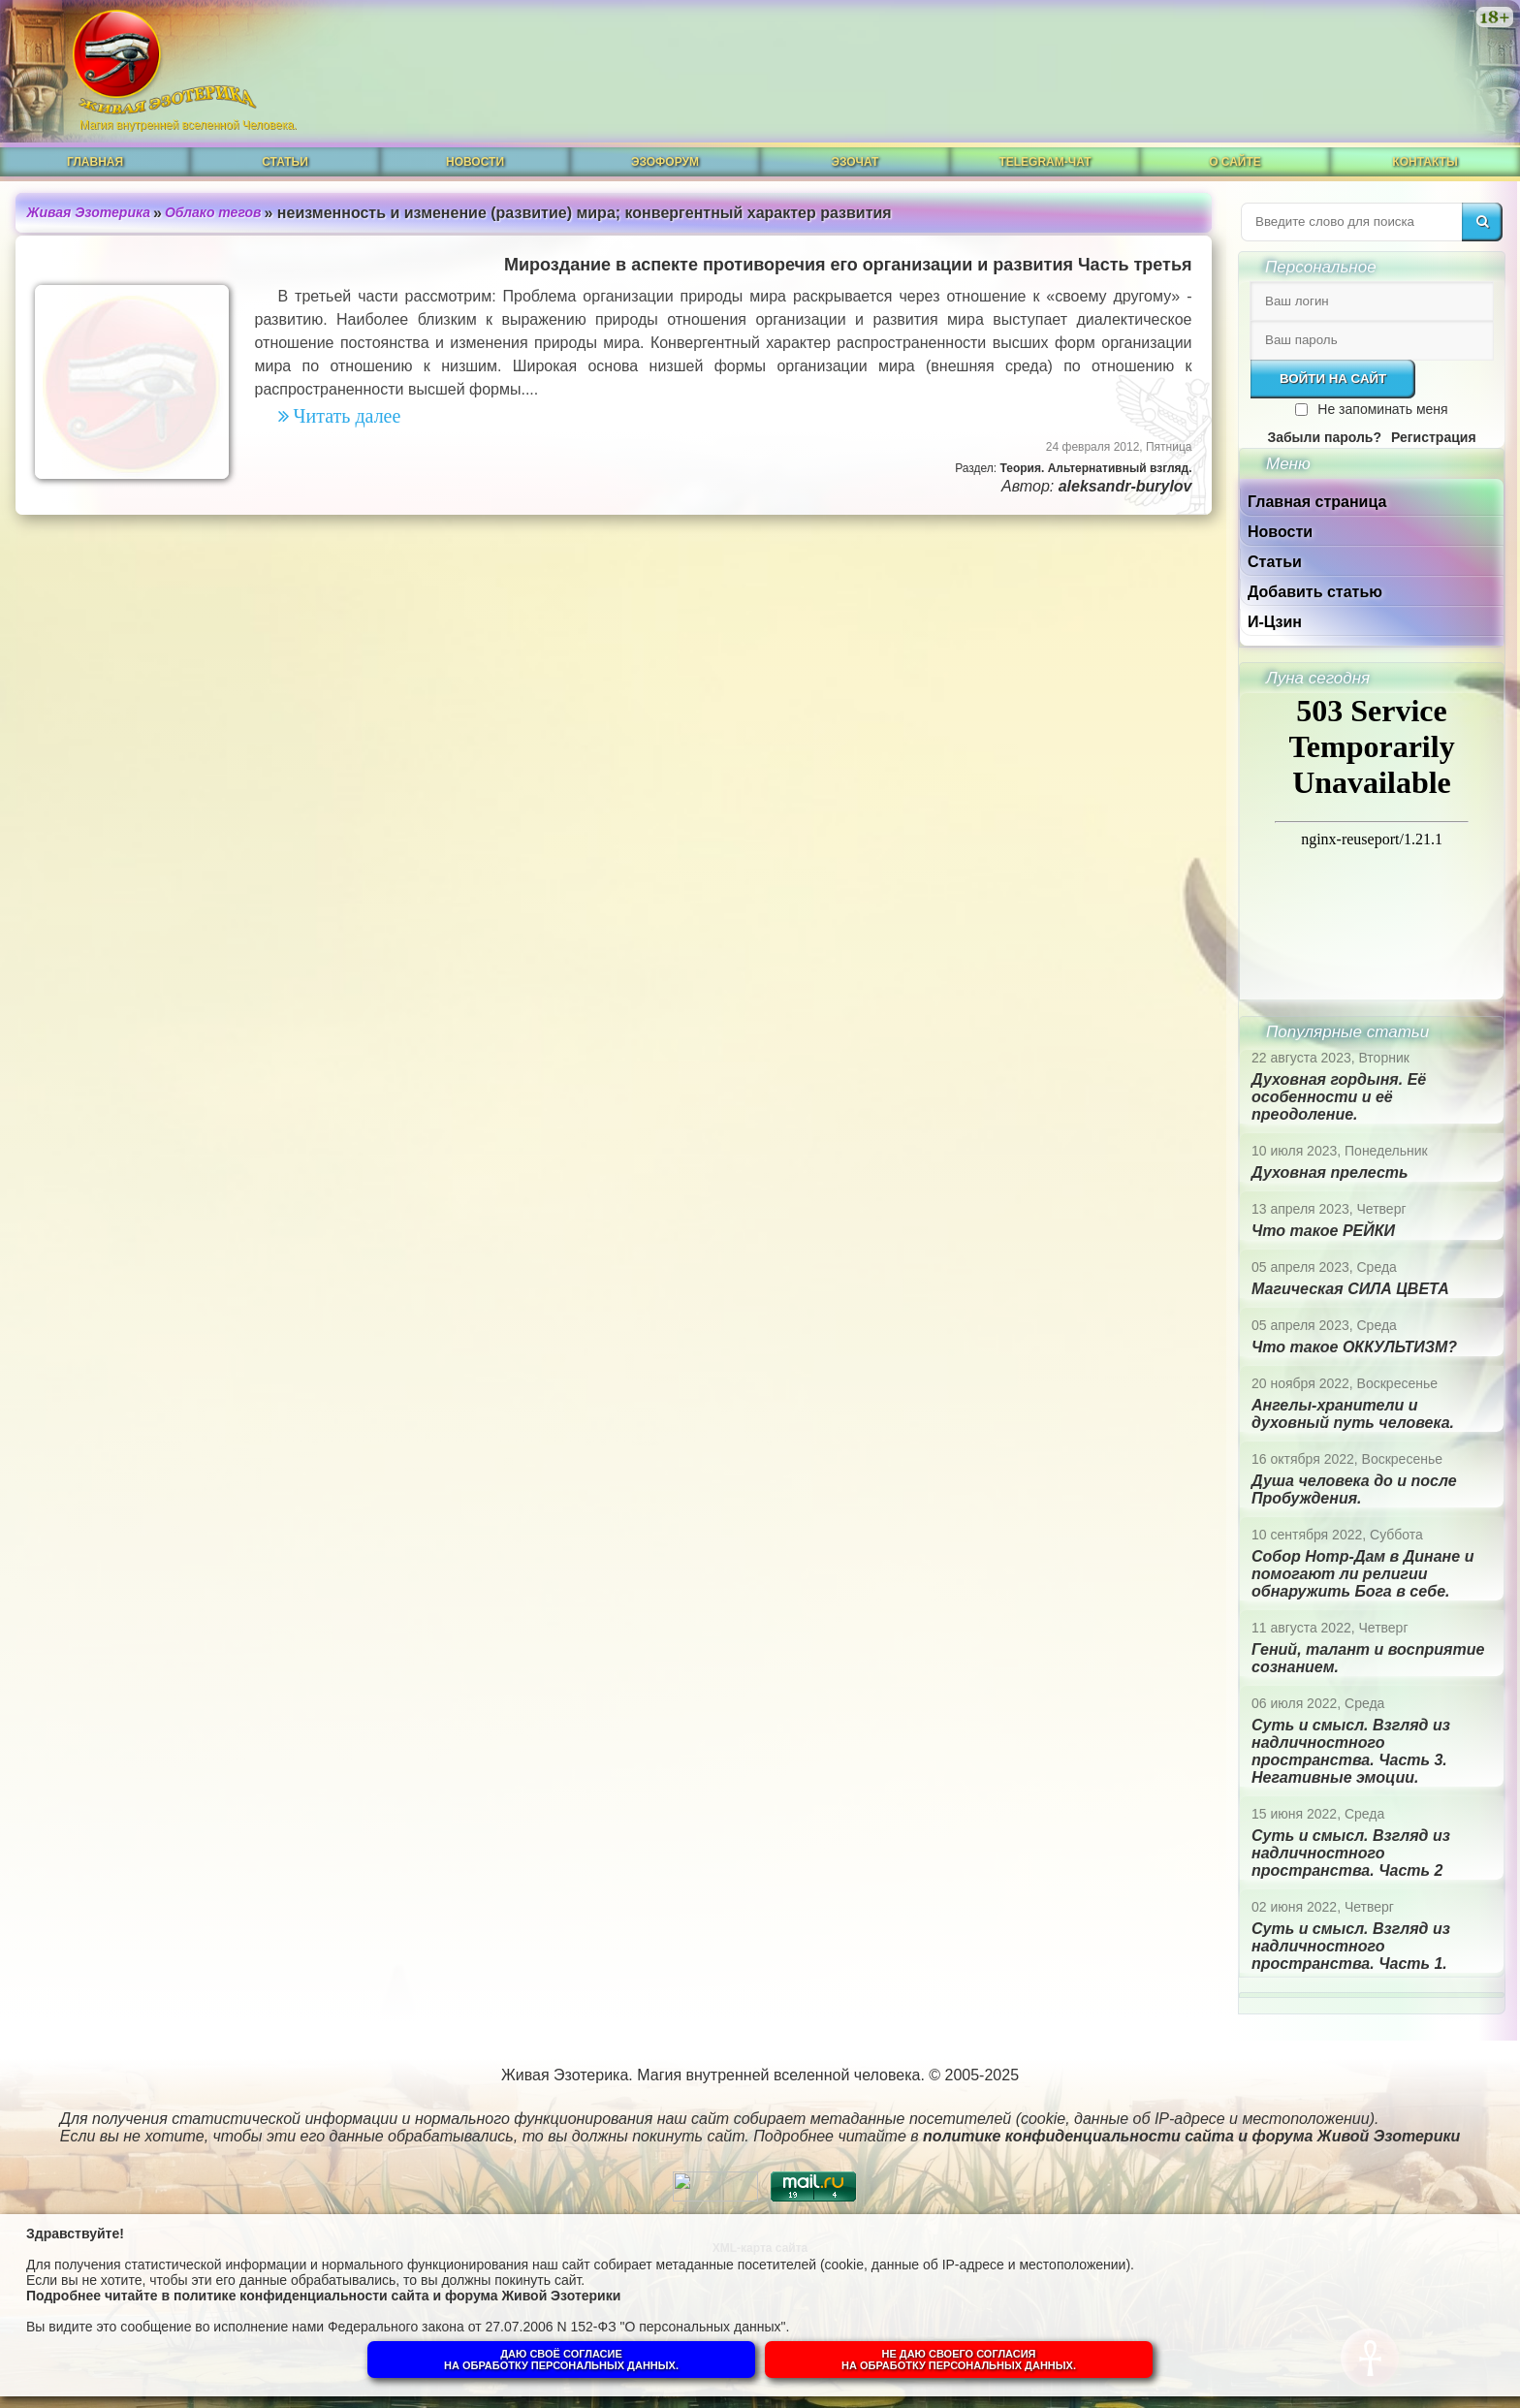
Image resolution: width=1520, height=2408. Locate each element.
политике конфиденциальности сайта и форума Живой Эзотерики (397, 2295)
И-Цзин (1275, 622)
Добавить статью (1315, 592)
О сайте (1235, 162)
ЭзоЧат (855, 162)
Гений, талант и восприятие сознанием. (1367, 1658)
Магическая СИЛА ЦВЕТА (1350, 1289)
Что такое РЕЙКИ (1323, 1230)
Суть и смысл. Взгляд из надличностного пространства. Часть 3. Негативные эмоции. (1350, 1751)
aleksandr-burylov (1125, 486)
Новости (475, 162)
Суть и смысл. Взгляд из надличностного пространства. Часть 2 (1350, 1853)
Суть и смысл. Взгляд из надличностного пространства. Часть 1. (1350, 1946)
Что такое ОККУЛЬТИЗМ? (1354, 1347)
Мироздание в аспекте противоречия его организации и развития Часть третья (848, 264)
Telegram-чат (1044, 162)
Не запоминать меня (1382, 409)
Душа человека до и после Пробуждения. (1354, 1489)
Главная (95, 162)
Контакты (1424, 162)
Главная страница (1317, 501)
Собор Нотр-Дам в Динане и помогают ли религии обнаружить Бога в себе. (1362, 1574)
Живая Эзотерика (89, 212)
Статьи (285, 162)
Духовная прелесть (1330, 1172)
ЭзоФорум (665, 162)
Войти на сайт (1333, 378)
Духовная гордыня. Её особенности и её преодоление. (1338, 1097)
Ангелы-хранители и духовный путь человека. (1352, 1414)
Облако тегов (213, 212)
